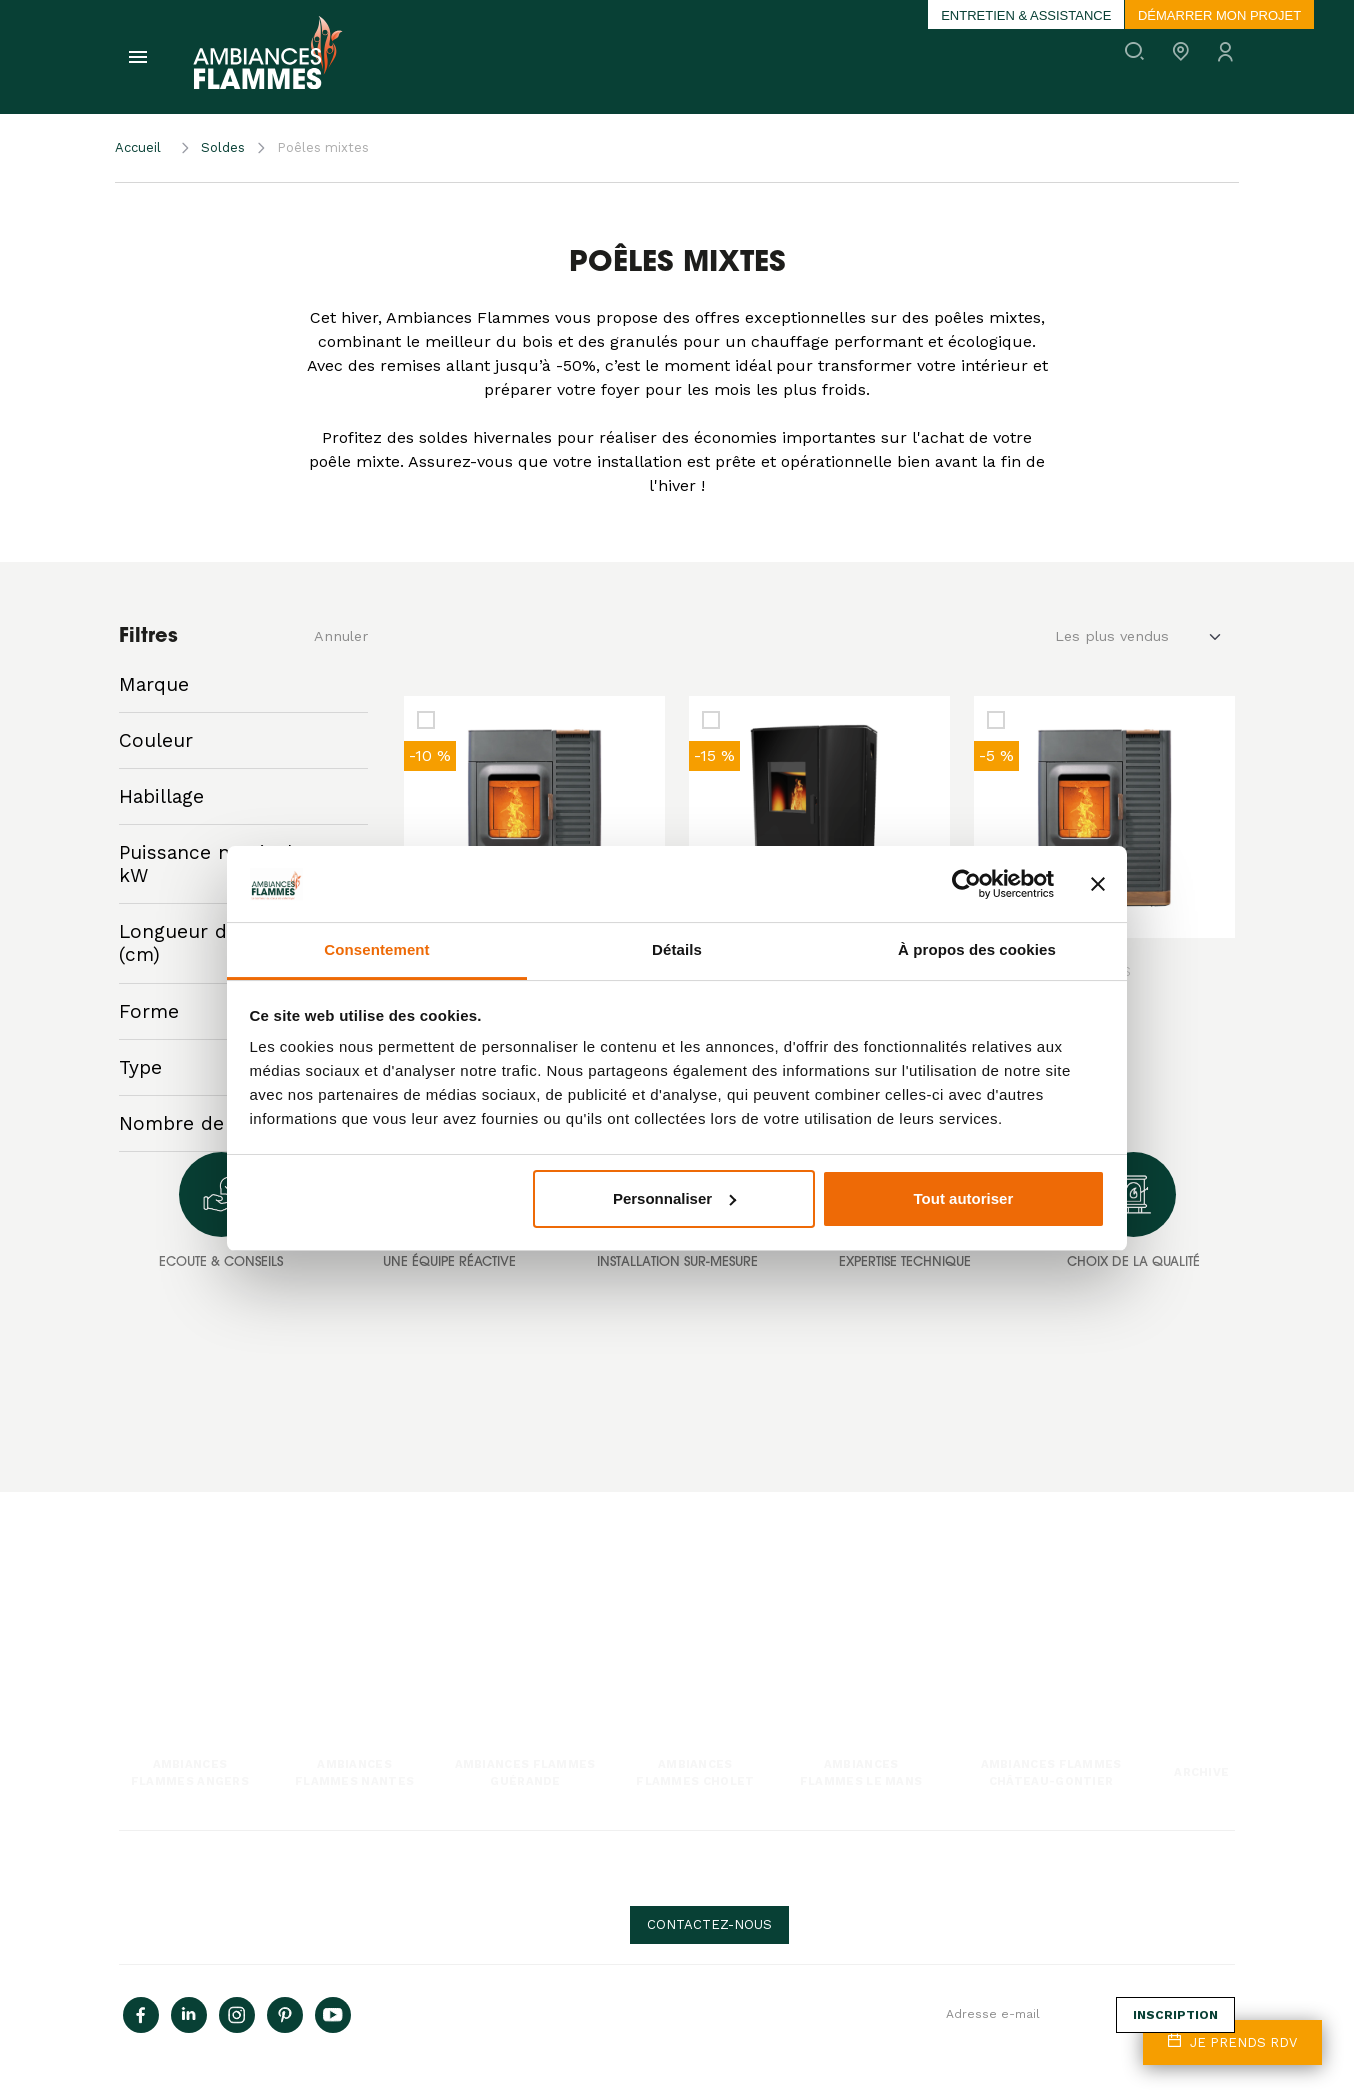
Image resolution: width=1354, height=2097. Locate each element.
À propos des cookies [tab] (977, 949)
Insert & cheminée (169, 1629)
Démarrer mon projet (1219, 15)
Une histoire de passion (1039, 1585)
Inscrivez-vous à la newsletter (823, 2007)
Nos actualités (727, 1585)
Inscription (1175, 2015)
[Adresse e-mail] (1023, 2015)
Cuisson (141, 1673)
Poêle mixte (150, 1651)
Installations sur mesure (470, 1607)
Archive (1201, 1772)
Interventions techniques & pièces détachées (527, 1651)
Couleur (156, 740)
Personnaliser (674, 1198)
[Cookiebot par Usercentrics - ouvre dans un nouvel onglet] (966, 884)
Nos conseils (723, 1607)
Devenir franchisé (1023, 1651)
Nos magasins (1012, 1629)
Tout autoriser (964, 1198)
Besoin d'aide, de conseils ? (875, 1878)
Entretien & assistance (1026, 15)
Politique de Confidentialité (495, 1888)
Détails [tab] (677, 949)
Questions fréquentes (748, 1629)
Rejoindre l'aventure (1029, 1607)
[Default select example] (1145, 637)
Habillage (161, 796)
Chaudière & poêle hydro (186, 1695)
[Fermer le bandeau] (1098, 884)
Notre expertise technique (475, 1585)
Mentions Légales (167, 1904)
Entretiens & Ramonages (471, 1629)
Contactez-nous (709, 1924)
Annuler (341, 636)
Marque (154, 684)
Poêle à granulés (163, 1585)
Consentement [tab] (376, 949)
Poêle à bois (151, 1607)
